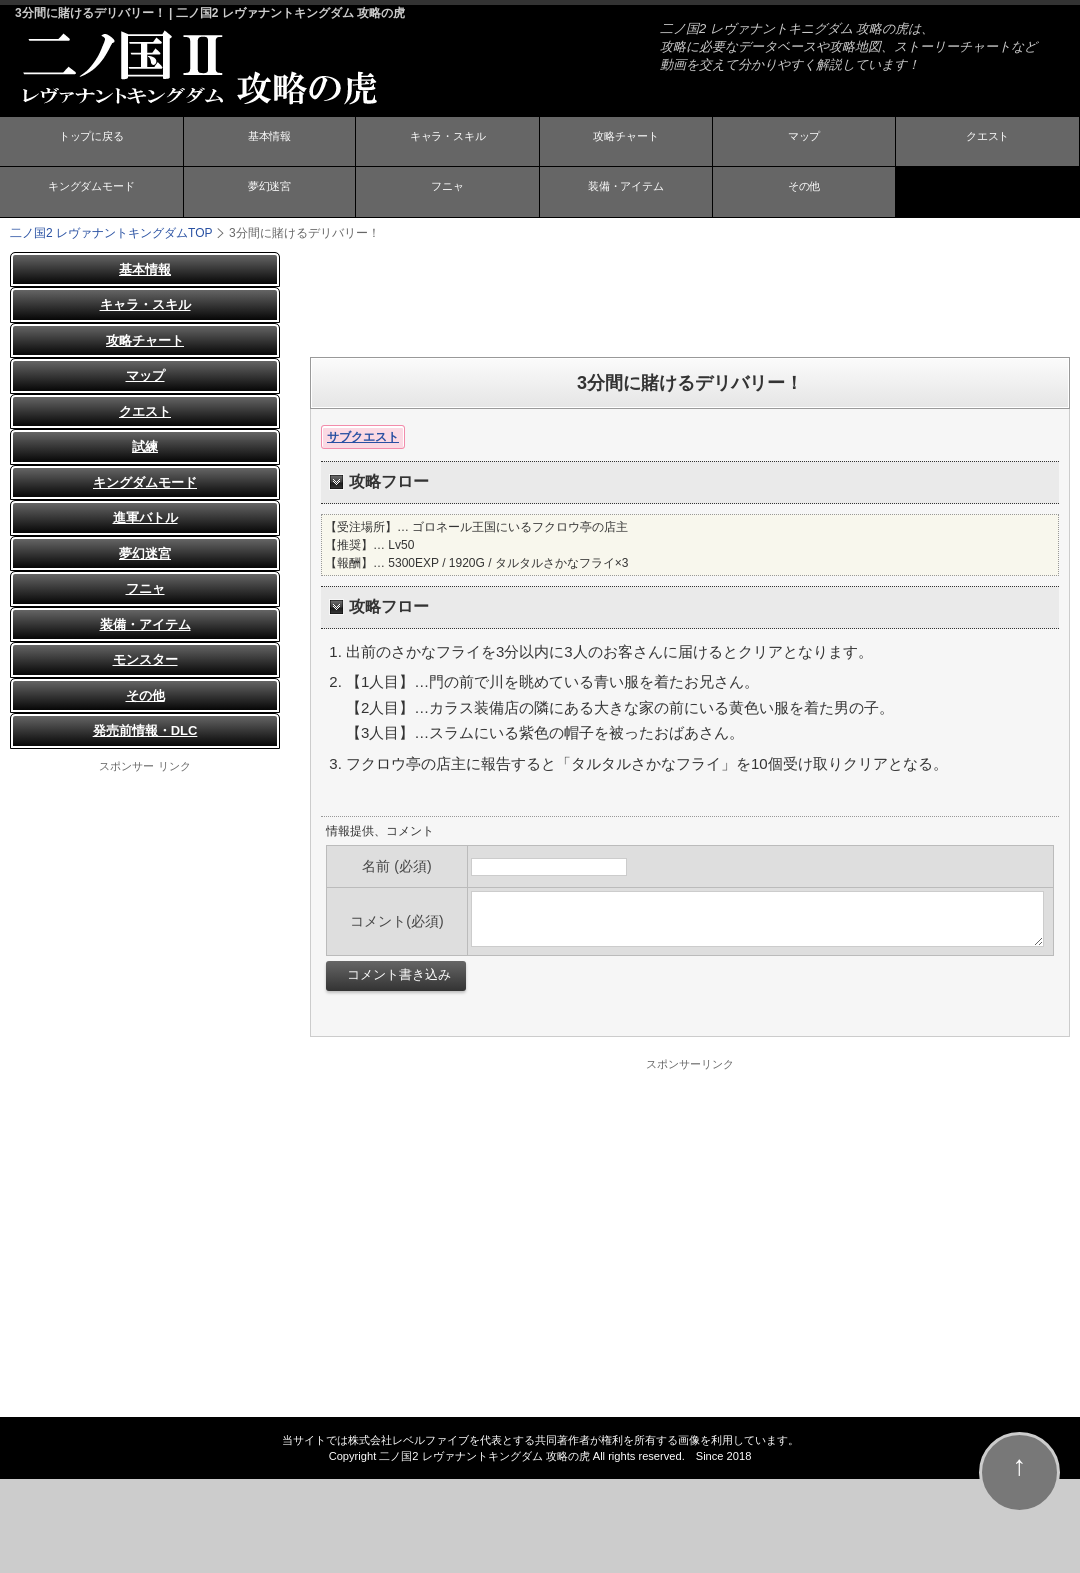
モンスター (145, 659)
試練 (145, 446)
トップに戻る (91, 143)
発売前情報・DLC (145, 730)
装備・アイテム (626, 193)
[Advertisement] (690, 296)
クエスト (988, 143)
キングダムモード (91, 193)
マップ (804, 143)
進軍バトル (145, 517)
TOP (111, 232)
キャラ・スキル (448, 143)
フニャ (448, 193)
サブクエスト (363, 436)
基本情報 (269, 143)
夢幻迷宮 (269, 193)
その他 (804, 193)
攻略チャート (626, 143)
